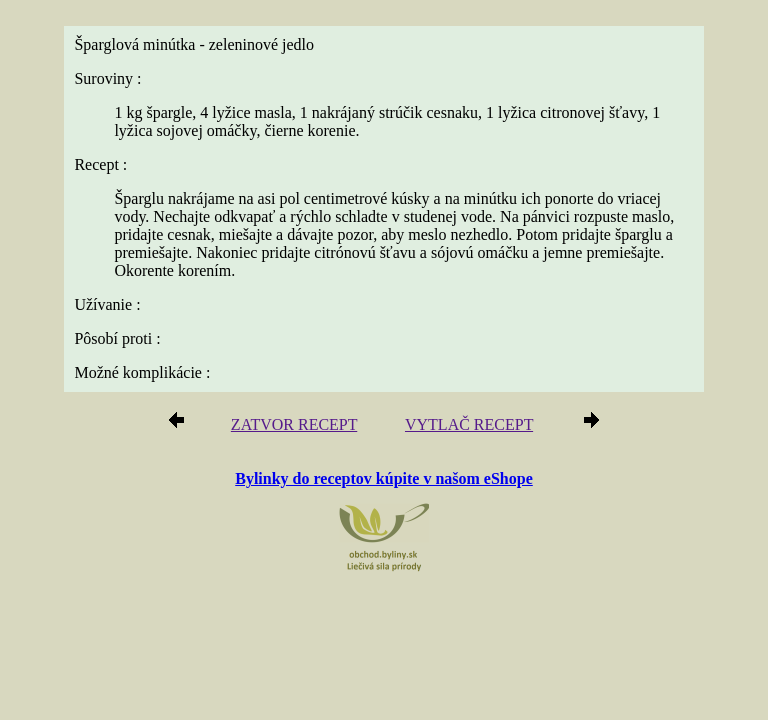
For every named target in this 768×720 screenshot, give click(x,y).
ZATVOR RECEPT (294, 424)
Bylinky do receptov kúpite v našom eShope (384, 478)
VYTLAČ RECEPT (469, 424)
